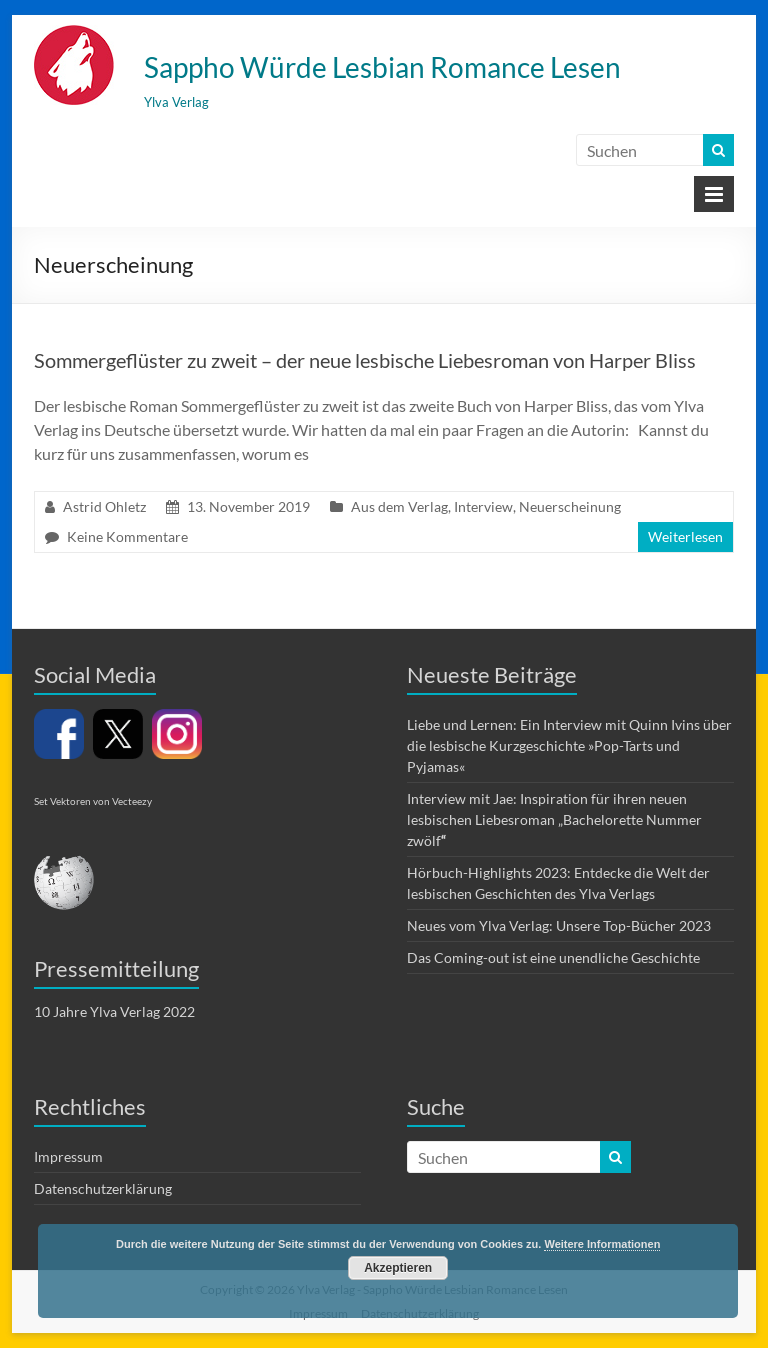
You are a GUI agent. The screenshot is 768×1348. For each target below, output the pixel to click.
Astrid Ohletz (104, 506)
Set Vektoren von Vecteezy (93, 801)
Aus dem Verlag (399, 506)
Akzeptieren (398, 1268)
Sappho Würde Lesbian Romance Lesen (382, 67)
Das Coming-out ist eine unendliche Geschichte (553, 957)
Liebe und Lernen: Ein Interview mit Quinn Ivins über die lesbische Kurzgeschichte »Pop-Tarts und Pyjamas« (569, 745)
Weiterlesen (685, 536)
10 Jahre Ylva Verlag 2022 (114, 1011)
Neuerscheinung (570, 506)
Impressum (68, 1156)
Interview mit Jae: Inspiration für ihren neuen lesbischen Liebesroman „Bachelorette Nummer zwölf (554, 819)
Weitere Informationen (602, 1244)
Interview (483, 506)
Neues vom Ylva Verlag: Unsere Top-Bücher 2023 (559, 925)
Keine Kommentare (127, 536)
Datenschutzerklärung (103, 1188)
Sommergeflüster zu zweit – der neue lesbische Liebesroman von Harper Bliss (365, 360)
